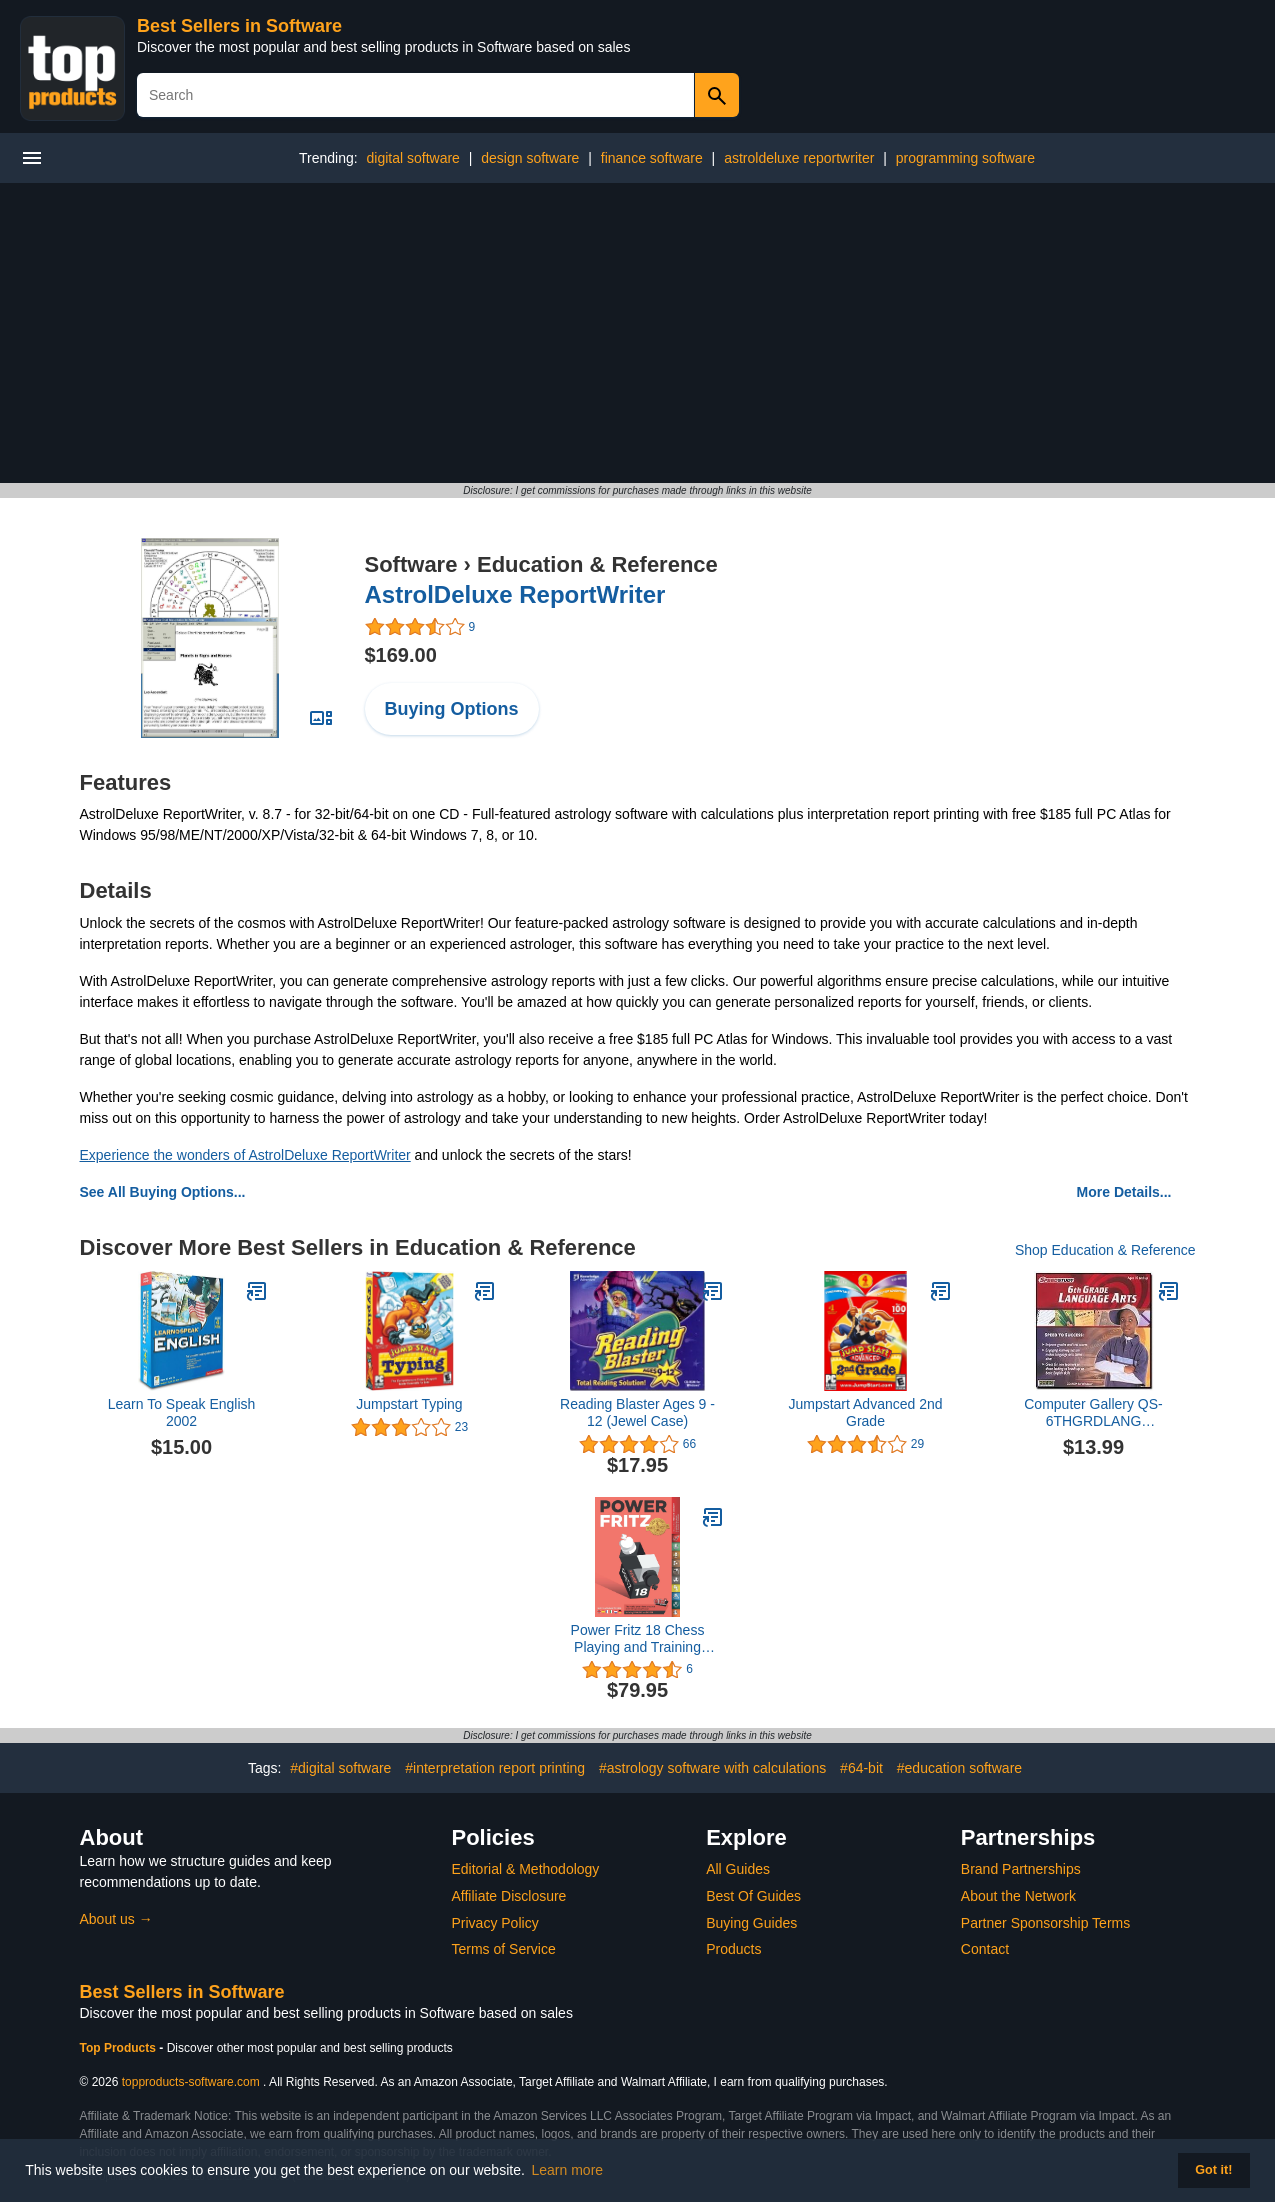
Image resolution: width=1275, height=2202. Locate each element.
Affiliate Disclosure (509, 1896)
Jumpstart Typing (409, 1404)
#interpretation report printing (495, 1768)
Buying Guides (751, 1923)
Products (733, 1949)
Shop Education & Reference (1105, 1250)
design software (530, 158)
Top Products (120, 2048)
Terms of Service (504, 1949)
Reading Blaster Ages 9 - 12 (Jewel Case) (637, 1412)
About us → (116, 1919)
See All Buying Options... (163, 1192)
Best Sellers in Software (239, 26)
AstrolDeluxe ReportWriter (515, 594)
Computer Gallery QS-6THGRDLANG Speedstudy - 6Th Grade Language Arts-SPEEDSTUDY (1093, 1413)
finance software (652, 158)
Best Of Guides (753, 1896)
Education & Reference (597, 564)
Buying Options (452, 709)
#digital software (340, 1768)
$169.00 (401, 655)
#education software (959, 1768)
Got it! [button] (1213, 2170)
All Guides (738, 1869)
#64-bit (861, 1768)
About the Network (1018, 1896)
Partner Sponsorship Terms (1045, 1923)
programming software (965, 158)
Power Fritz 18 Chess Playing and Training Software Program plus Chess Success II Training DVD (638, 1639)
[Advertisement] (638, 333)
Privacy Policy (495, 1923)
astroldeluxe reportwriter (799, 158)
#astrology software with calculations (712, 1768)
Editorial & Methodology (526, 1869)
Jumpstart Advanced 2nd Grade (865, 1412)
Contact (985, 1949)
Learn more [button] (568, 2170)
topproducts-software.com (191, 2082)
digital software (412, 158)
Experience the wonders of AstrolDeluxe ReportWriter (245, 1155)
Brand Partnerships (1021, 1869)
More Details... (1124, 1192)
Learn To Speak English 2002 (182, 1412)
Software (411, 564)
